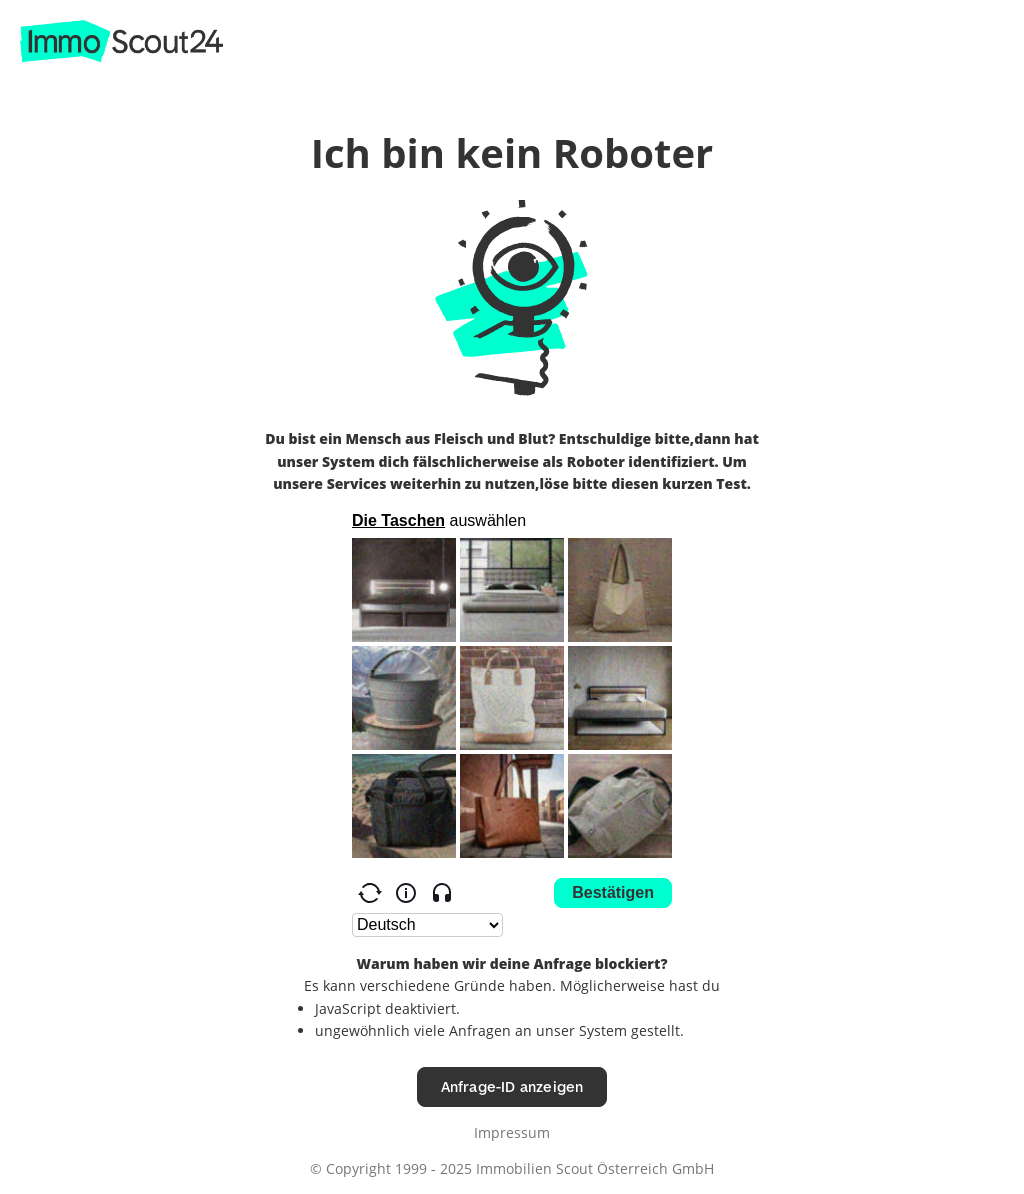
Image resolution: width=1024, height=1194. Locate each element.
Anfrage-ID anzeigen (512, 1086)
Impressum (512, 1132)
